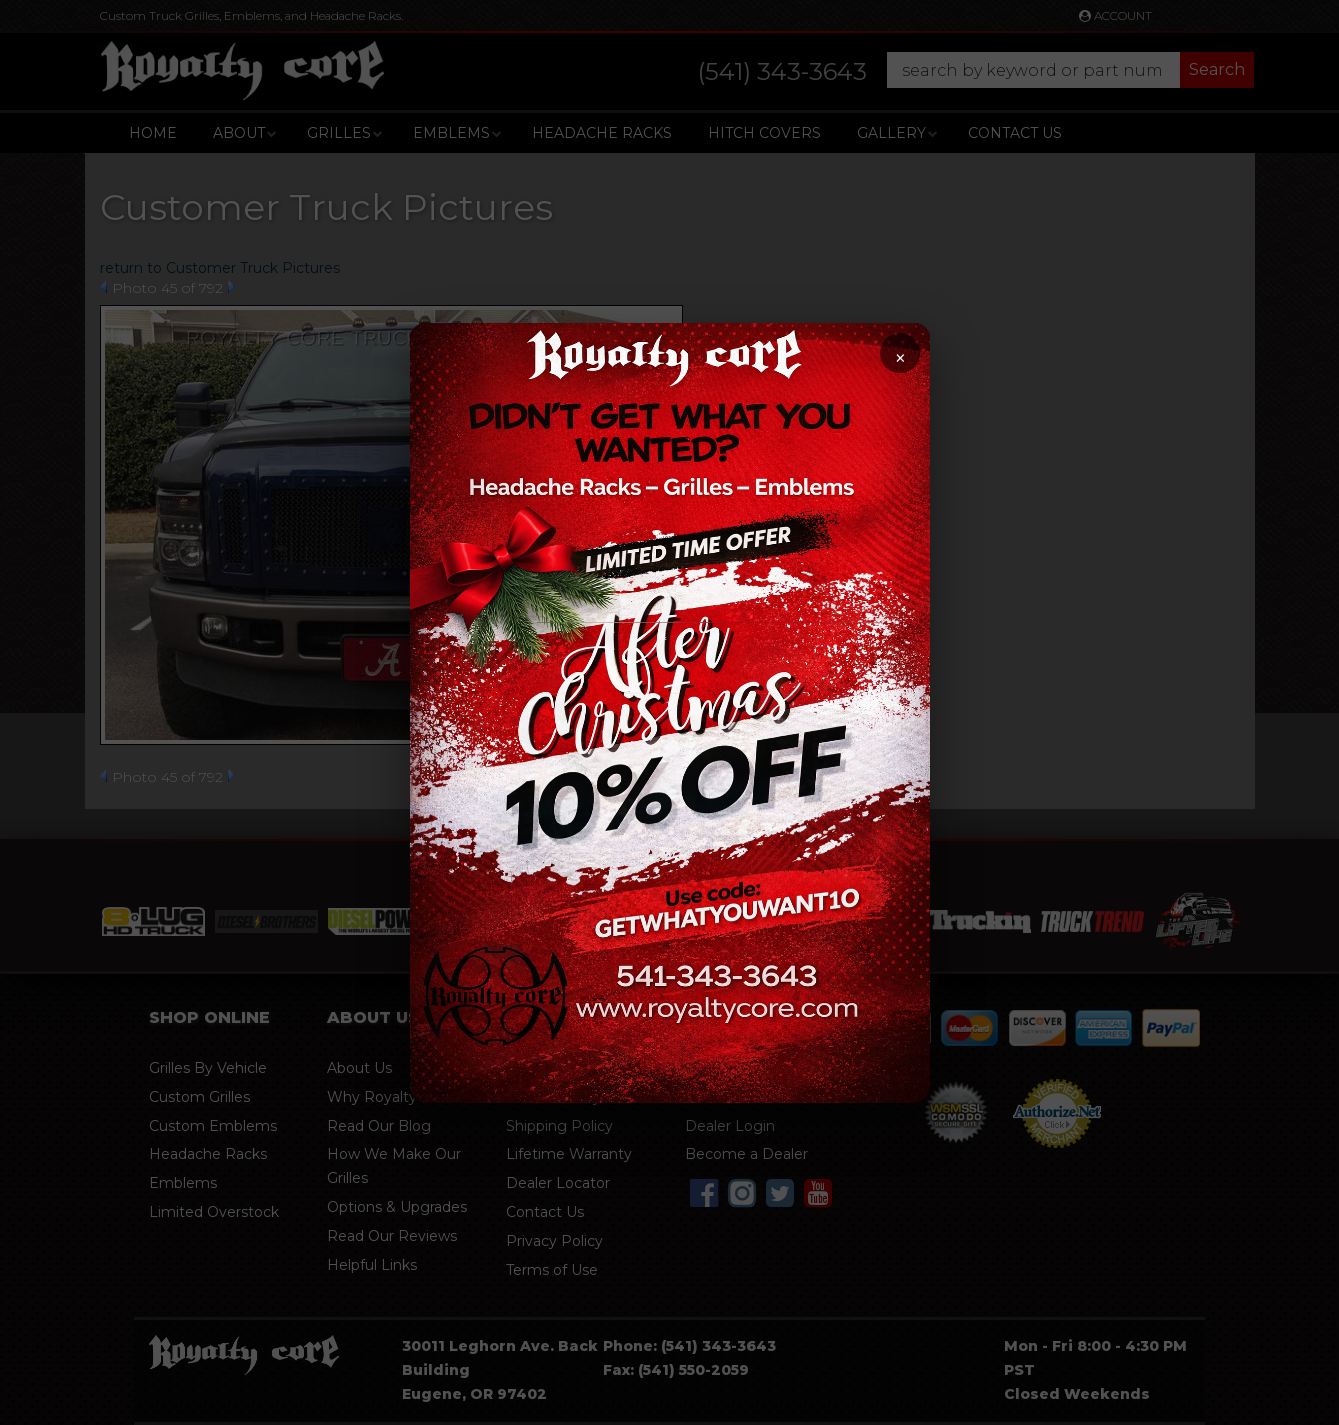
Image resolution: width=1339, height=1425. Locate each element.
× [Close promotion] (899, 358)
